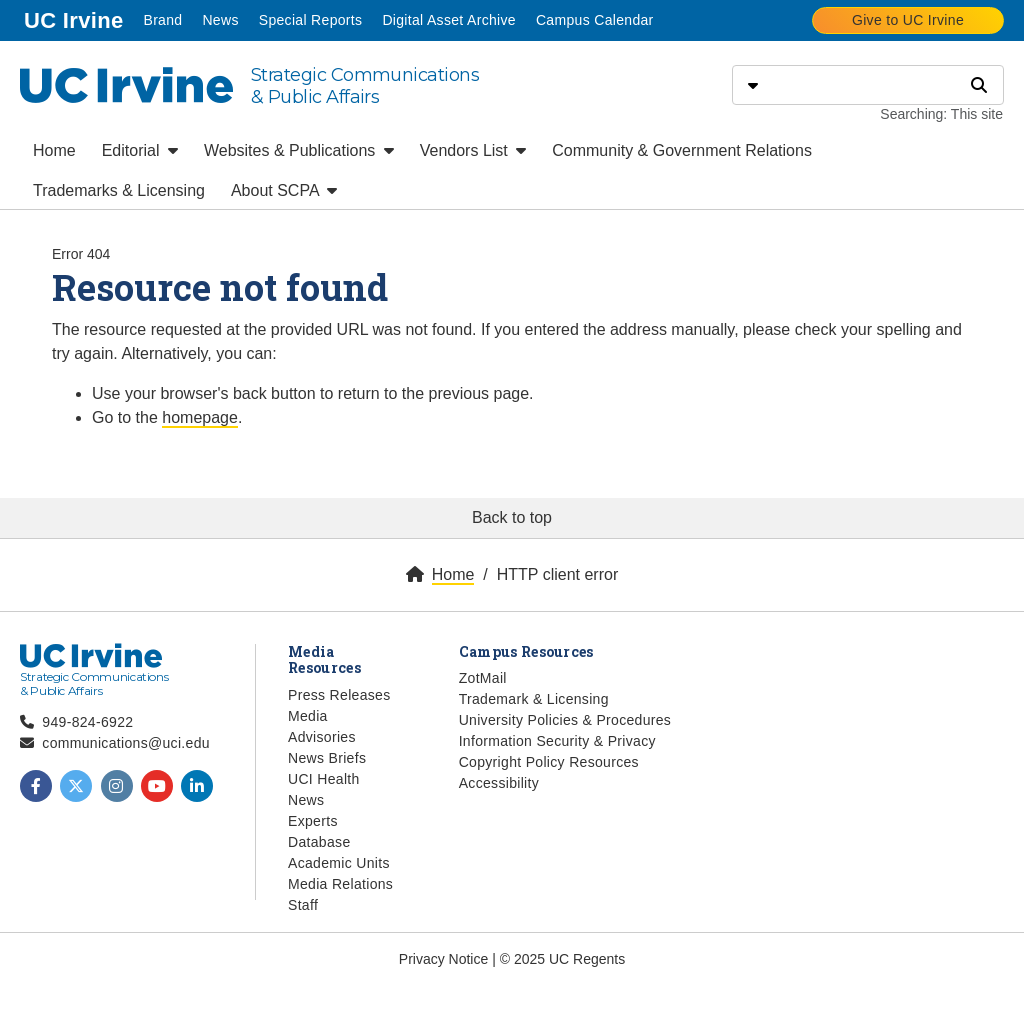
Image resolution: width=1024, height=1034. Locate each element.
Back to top (512, 517)
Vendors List (473, 150)
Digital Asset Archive (449, 20)
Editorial (140, 150)
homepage (200, 417)
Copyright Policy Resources (549, 762)
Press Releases (339, 695)
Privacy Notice (443, 959)
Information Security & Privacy (557, 741)
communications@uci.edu (126, 743)
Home (54, 150)
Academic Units (339, 863)
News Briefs (327, 758)
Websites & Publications (299, 150)
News (220, 20)
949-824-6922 (87, 722)
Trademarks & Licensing (119, 190)
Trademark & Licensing (534, 699)
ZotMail (483, 678)
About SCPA (284, 190)
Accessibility (499, 783)
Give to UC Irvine (908, 20)
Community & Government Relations (682, 150)
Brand (162, 20)
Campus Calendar (595, 20)
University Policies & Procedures (565, 720)
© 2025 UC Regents (563, 959)
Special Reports (311, 20)
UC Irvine (75, 18)
